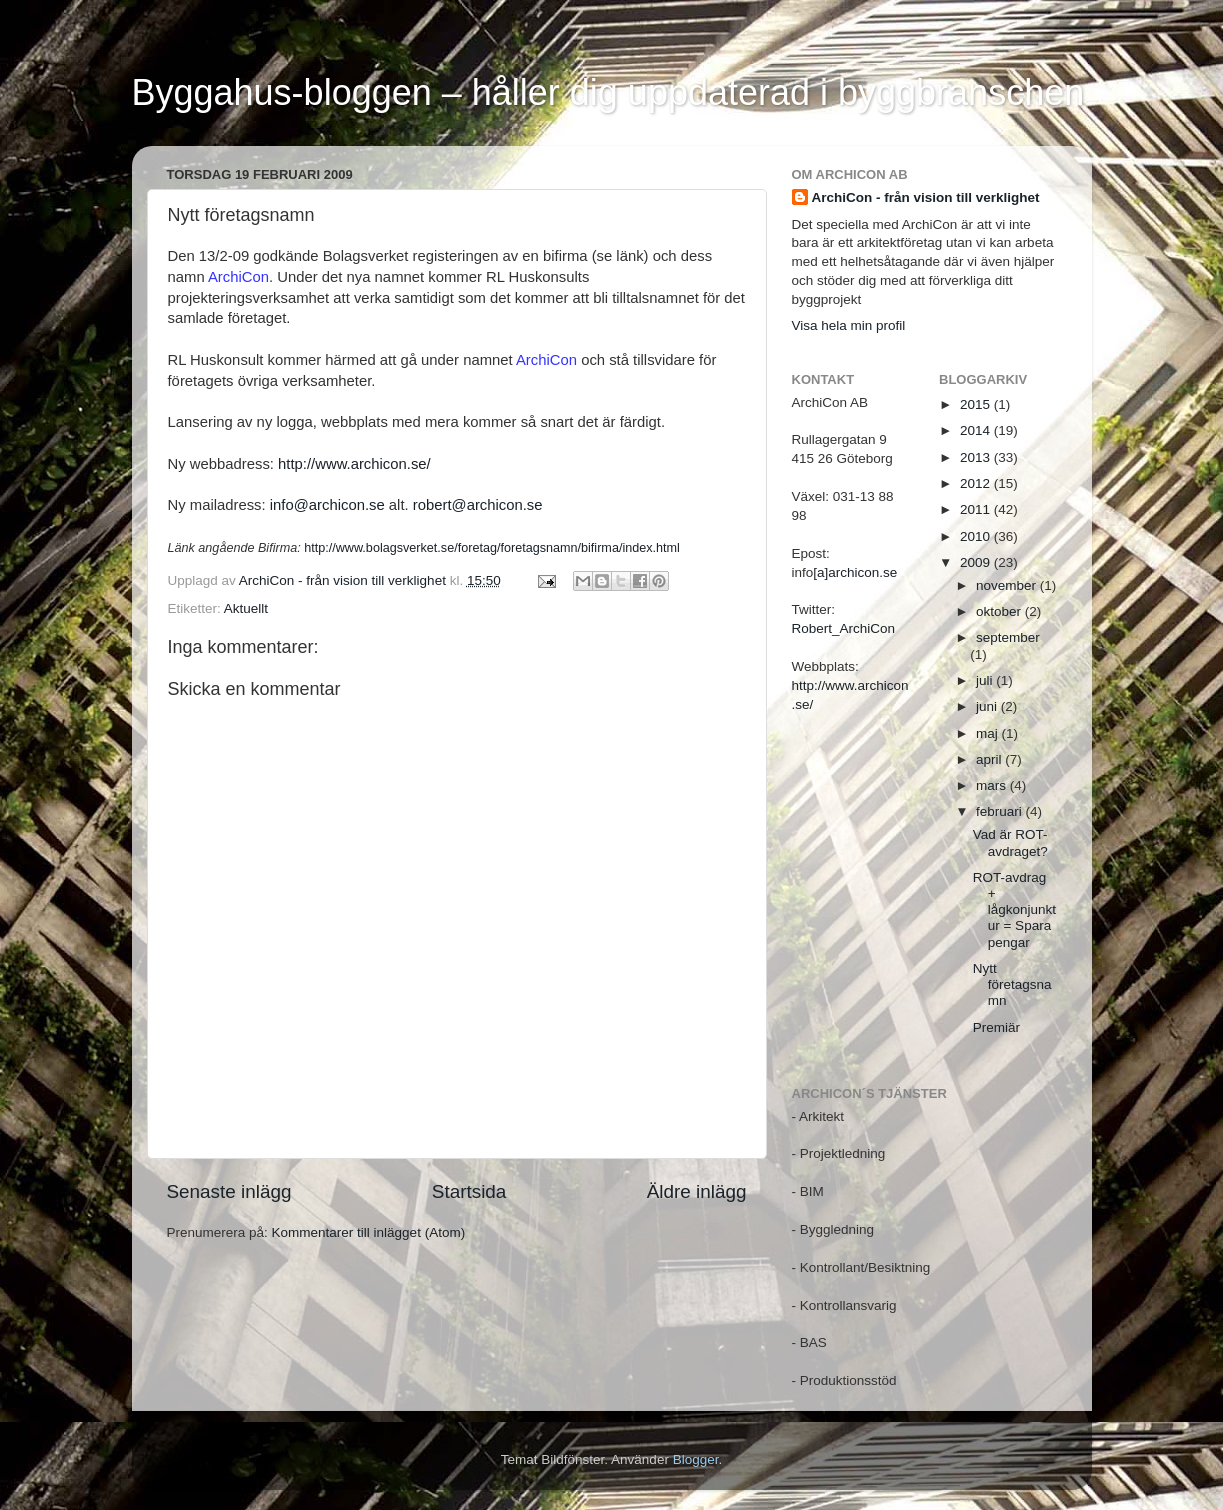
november (1008, 585)
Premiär (996, 1027)
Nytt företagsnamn (1012, 984)
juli (986, 680)
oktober (1000, 611)
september (1008, 637)
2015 (977, 404)
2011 (977, 509)
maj (989, 733)
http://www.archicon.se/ (354, 464)
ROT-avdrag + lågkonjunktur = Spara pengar (1014, 910)
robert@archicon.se (478, 505)
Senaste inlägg (229, 1191)
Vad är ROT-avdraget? (1010, 842)
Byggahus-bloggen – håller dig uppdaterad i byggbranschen (608, 92)
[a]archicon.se (855, 572)
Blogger (696, 1459)
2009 (977, 562)
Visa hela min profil (849, 325)
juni (988, 706)
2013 (977, 457)
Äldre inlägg (697, 1191)
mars (993, 785)
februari (1001, 811)
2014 (977, 430)
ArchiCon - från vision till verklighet (926, 197)
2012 (977, 483)
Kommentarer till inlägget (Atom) (369, 1232)
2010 (977, 536)
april (990, 759)
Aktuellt (246, 608)
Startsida (469, 1191)
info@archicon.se (327, 505)
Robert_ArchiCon (844, 628)
